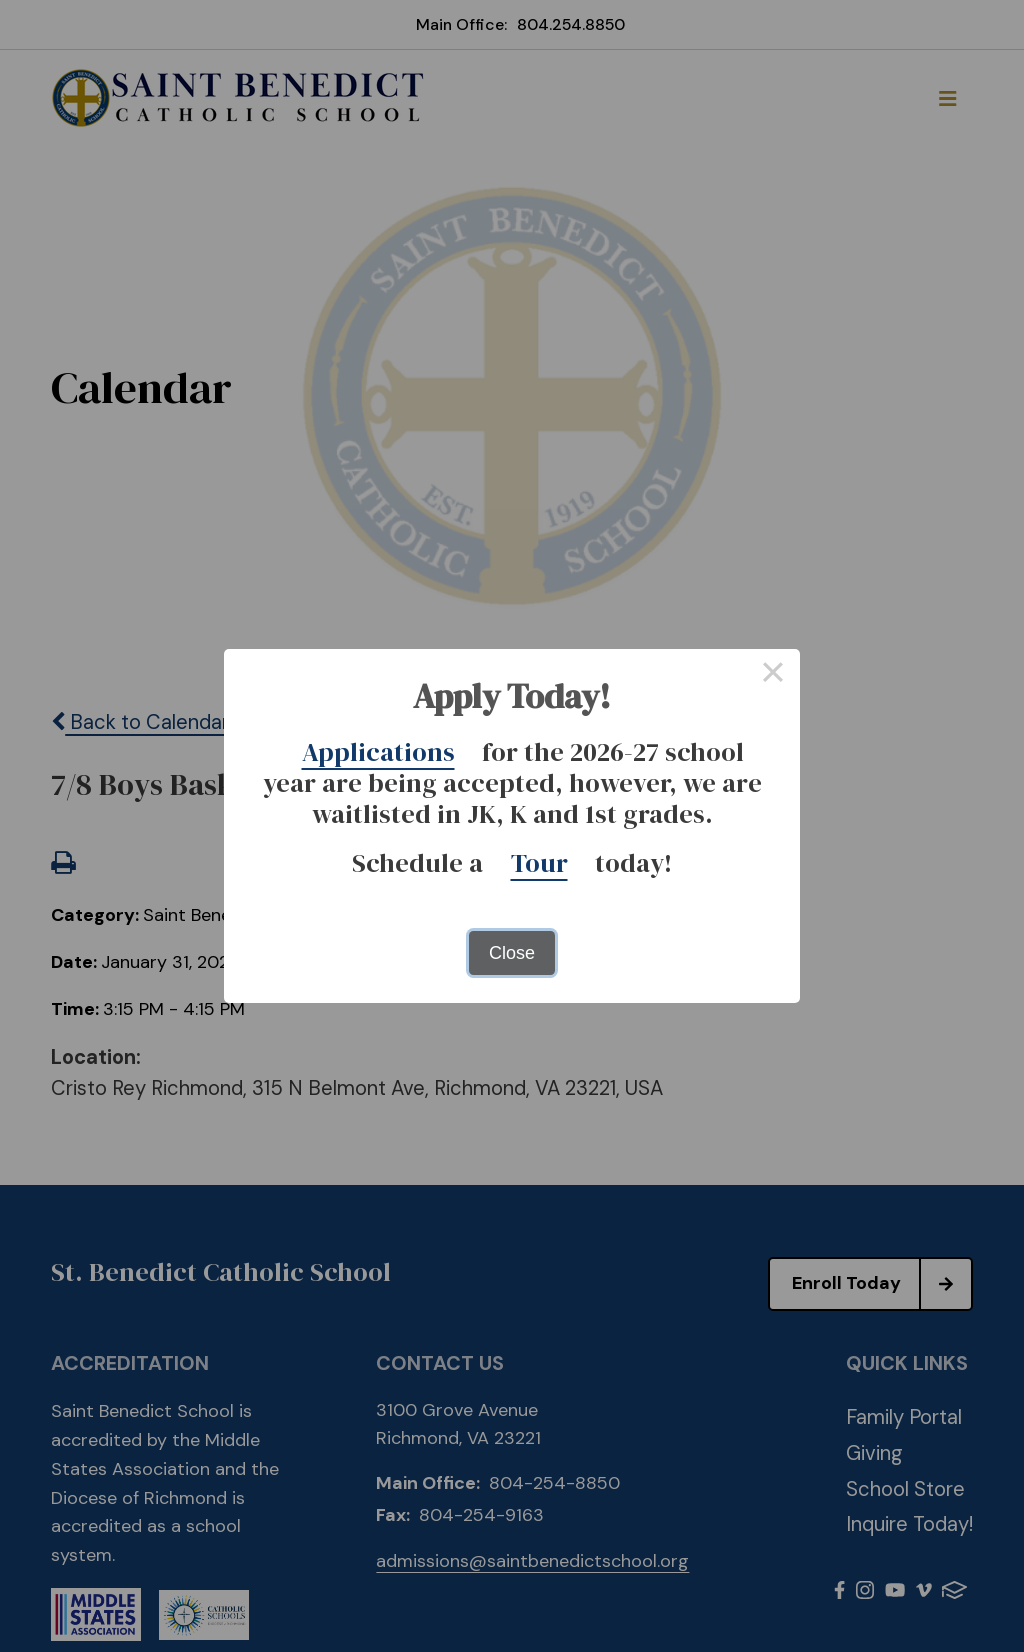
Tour (539, 863)
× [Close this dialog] (772, 676)
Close (512, 953)
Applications (378, 752)
